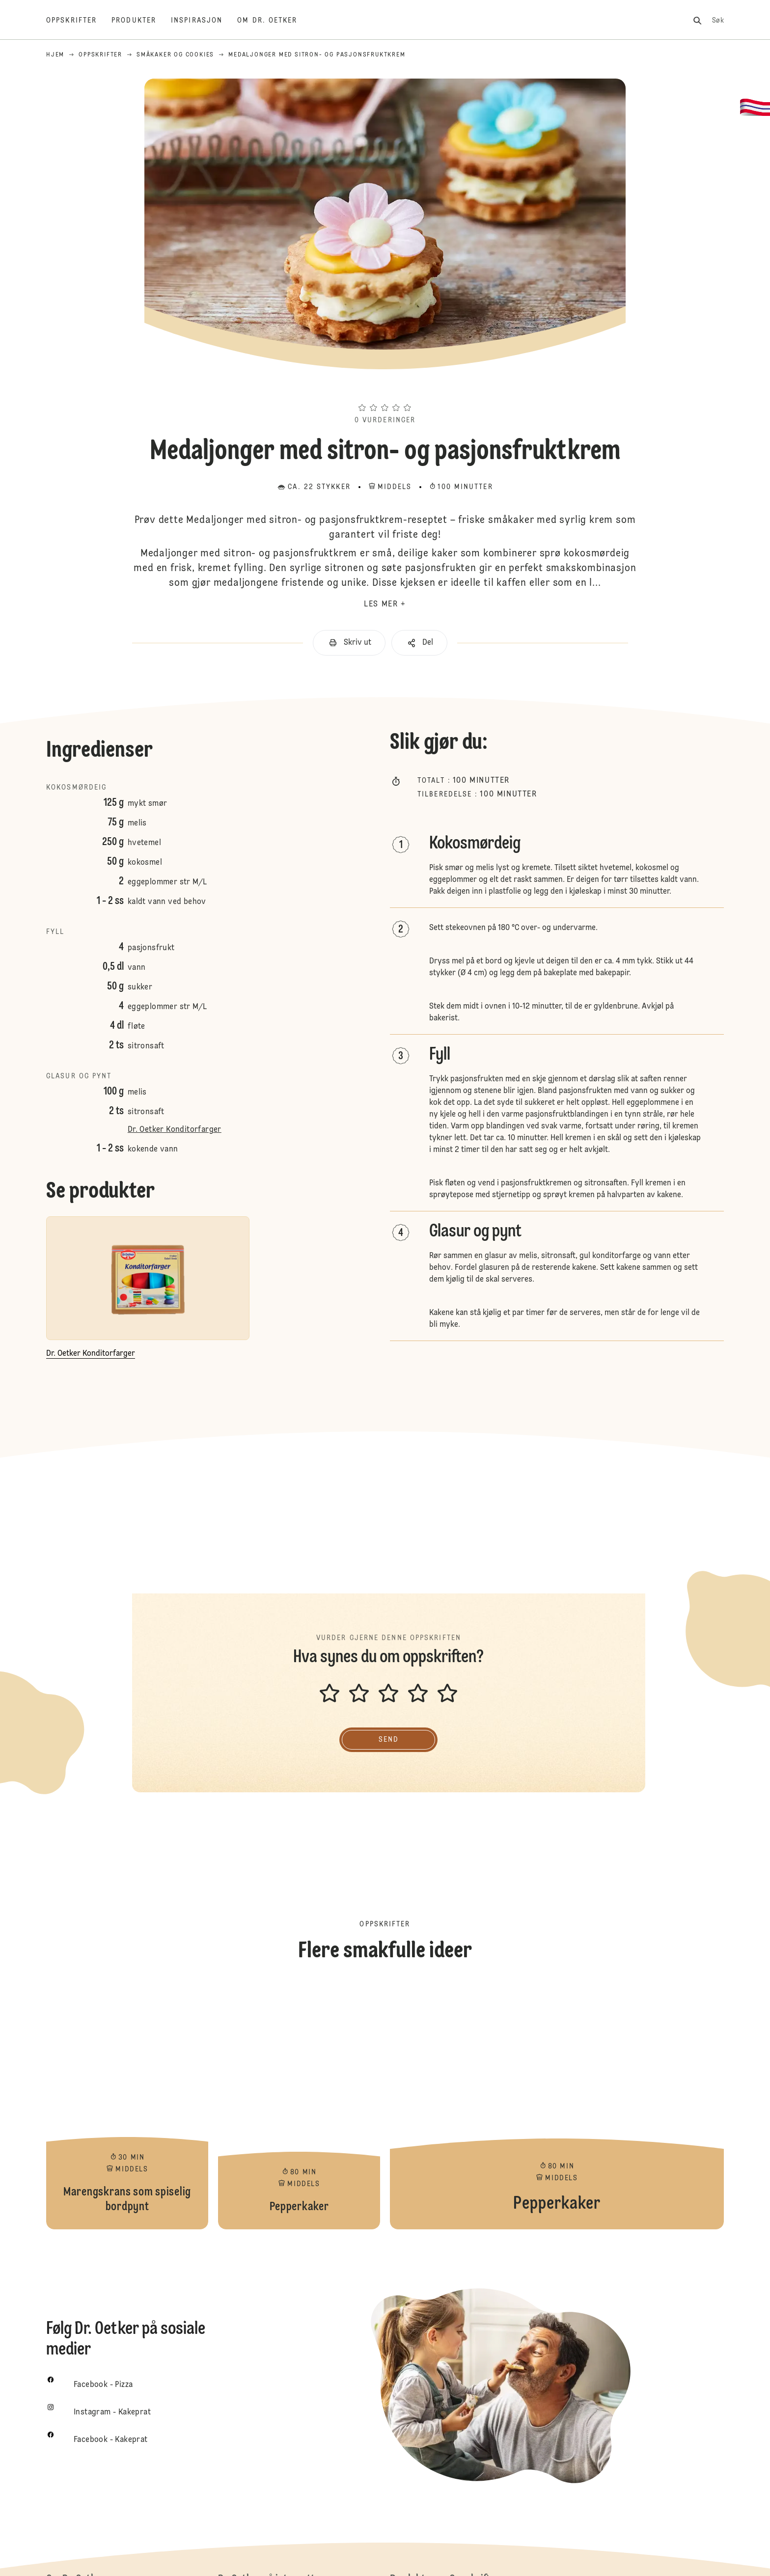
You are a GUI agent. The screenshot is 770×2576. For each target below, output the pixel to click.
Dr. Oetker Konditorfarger (174, 1130)
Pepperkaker (299, 2106)
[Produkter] (141, 20)
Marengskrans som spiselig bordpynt (127, 2106)
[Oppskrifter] (78, 20)
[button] (385, 390)
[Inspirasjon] (204, 20)
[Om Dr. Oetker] (274, 20)
